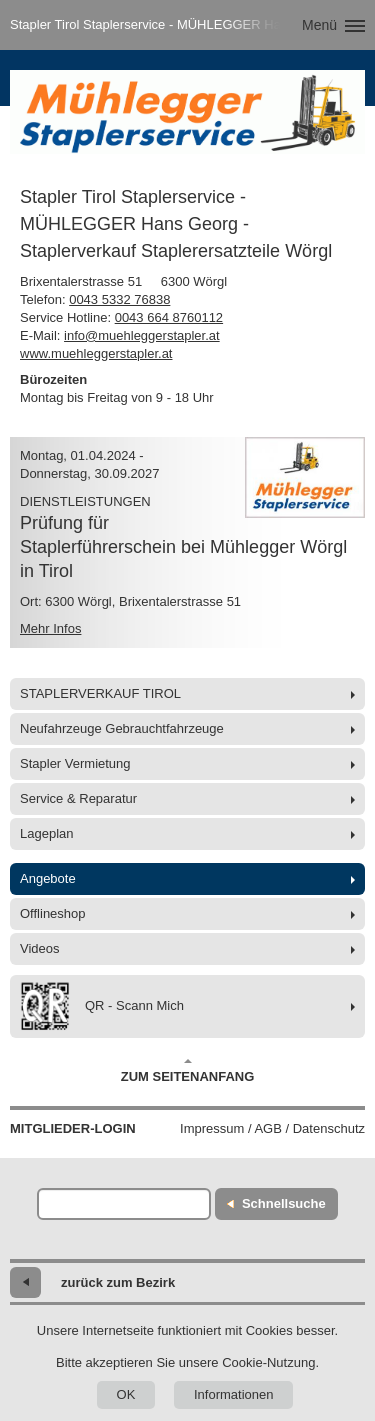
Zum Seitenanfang (188, 1071)
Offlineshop (53, 913)
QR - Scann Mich (102, 1006)
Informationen (234, 1394)
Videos (40, 948)
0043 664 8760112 (169, 317)
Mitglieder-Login (73, 1128)
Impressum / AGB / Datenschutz (272, 1128)
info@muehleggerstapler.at (142, 335)
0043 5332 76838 (119, 299)
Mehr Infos (50, 628)
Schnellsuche (284, 1203)
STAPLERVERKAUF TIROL (100, 693)
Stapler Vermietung (75, 763)
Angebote (48, 878)
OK (126, 1394)
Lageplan (47, 833)
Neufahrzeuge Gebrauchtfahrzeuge (122, 728)
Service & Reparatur (78, 798)
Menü (319, 25)
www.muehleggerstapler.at (96, 353)
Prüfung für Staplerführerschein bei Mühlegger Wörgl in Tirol (183, 547)
